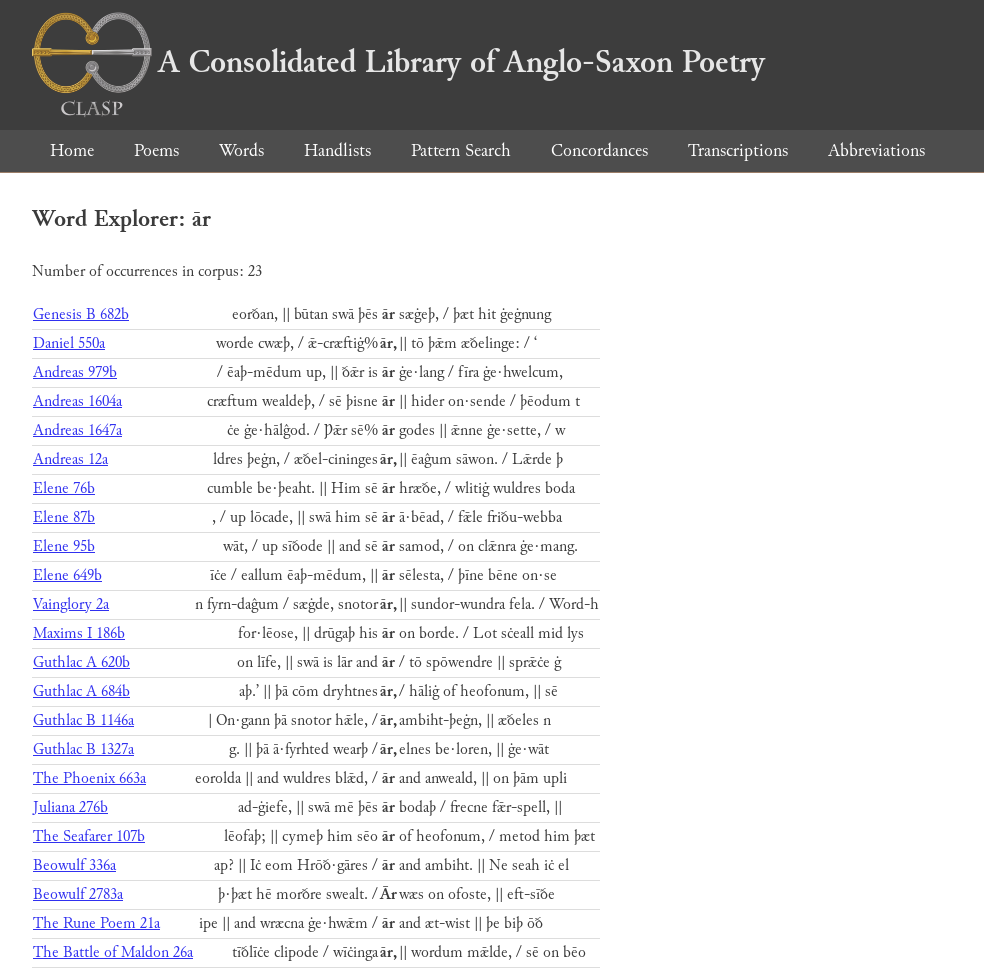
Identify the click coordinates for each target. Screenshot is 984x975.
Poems (156, 150)
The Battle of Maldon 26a (113, 952)
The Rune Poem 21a (96, 923)
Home (72, 150)
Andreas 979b (75, 372)
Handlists (337, 150)
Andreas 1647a (77, 430)
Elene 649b (67, 575)
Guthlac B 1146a (83, 720)
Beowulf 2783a (78, 894)
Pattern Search (461, 150)
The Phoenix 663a (89, 778)
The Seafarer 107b (89, 836)
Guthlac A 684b (81, 691)
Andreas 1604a (77, 401)
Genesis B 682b (81, 314)
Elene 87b (64, 517)
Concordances (599, 150)
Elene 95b (64, 546)
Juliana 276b (70, 807)
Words (241, 150)
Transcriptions (738, 150)
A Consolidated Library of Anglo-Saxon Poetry (398, 62)
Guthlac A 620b (81, 662)
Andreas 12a (70, 459)
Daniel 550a (69, 343)
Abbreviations (876, 150)
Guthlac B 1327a (83, 749)
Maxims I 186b (79, 633)
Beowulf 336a (74, 865)
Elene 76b (64, 488)
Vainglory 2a (71, 604)
